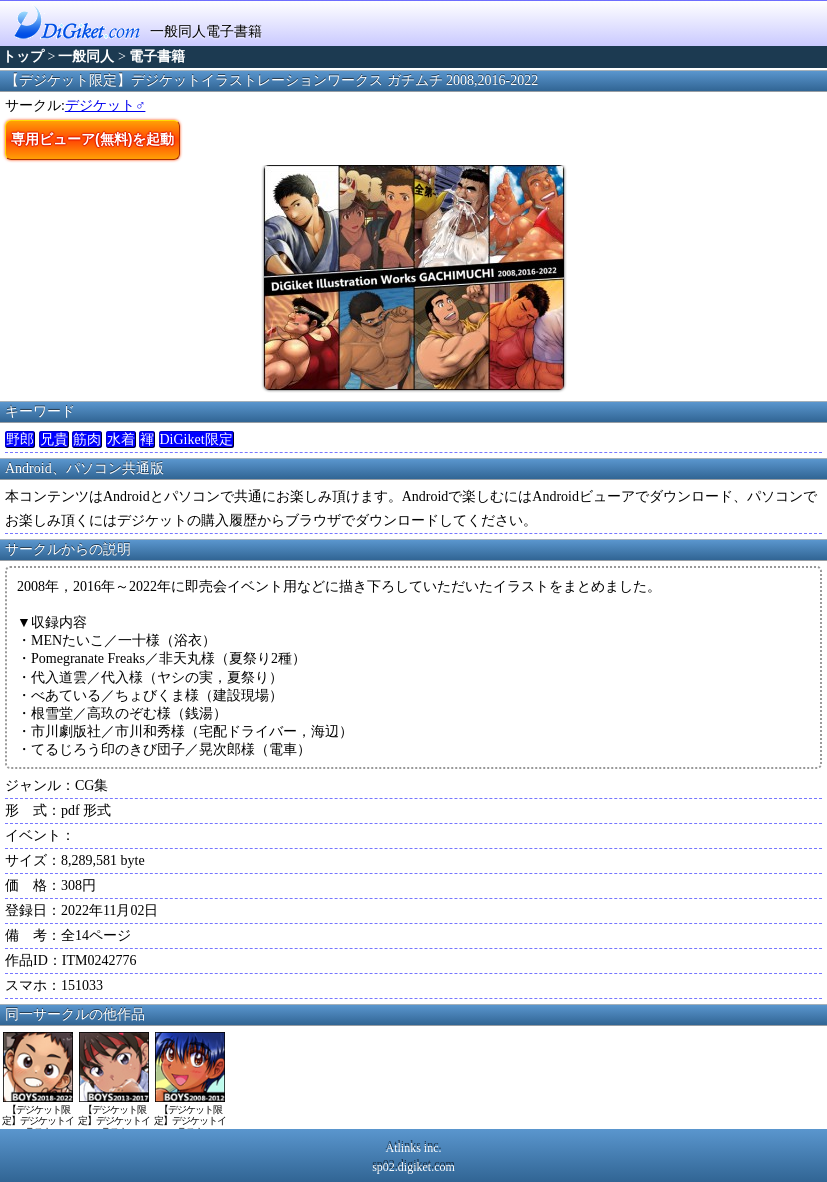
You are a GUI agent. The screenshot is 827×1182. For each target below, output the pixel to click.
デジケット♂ (105, 105)
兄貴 (54, 439)
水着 (121, 439)
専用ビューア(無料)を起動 (92, 139)
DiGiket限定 (196, 439)
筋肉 (87, 439)
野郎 (20, 439)
